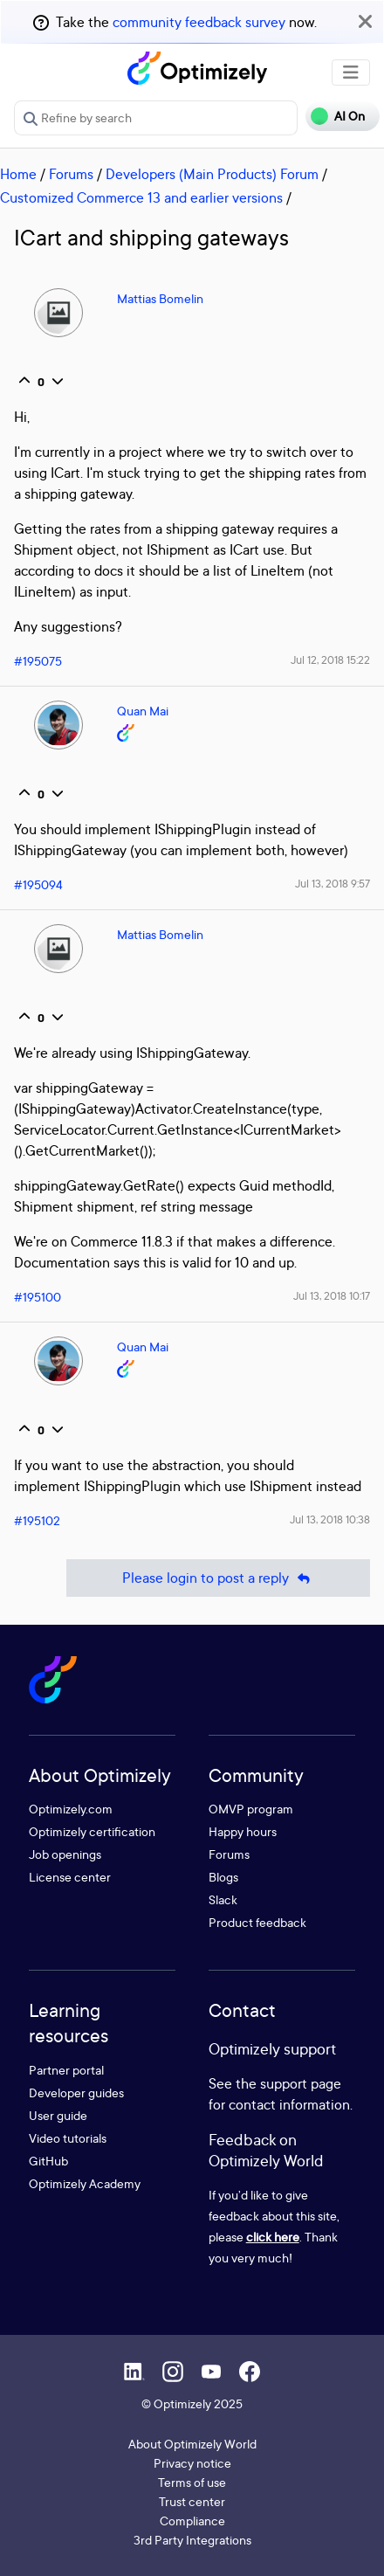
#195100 (37, 1296)
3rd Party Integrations (192, 2539)
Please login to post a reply (218, 1578)
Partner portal (66, 2069)
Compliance (192, 2520)
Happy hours (243, 1831)
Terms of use (192, 2482)
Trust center (192, 2501)
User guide (58, 2115)
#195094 (38, 884)
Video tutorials (67, 2138)
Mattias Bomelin (160, 298)
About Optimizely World (192, 2443)
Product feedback (257, 1922)
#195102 (37, 1520)
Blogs (223, 1876)
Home (18, 173)
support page (300, 2083)
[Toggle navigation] (351, 72)
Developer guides (76, 2092)
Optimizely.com (71, 1808)
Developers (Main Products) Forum (212, 173)
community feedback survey (199, 21)
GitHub (48, 2160)
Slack (223, 1899)
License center (70, 1876)
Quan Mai (142, 710)
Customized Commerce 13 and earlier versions (141, 197)
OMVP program (251, 1808)
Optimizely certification (92, 1831)
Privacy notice (192, 2463)
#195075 (38, 661)
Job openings (65, 1854)
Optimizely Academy (85, 2183)
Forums (71, 173)
